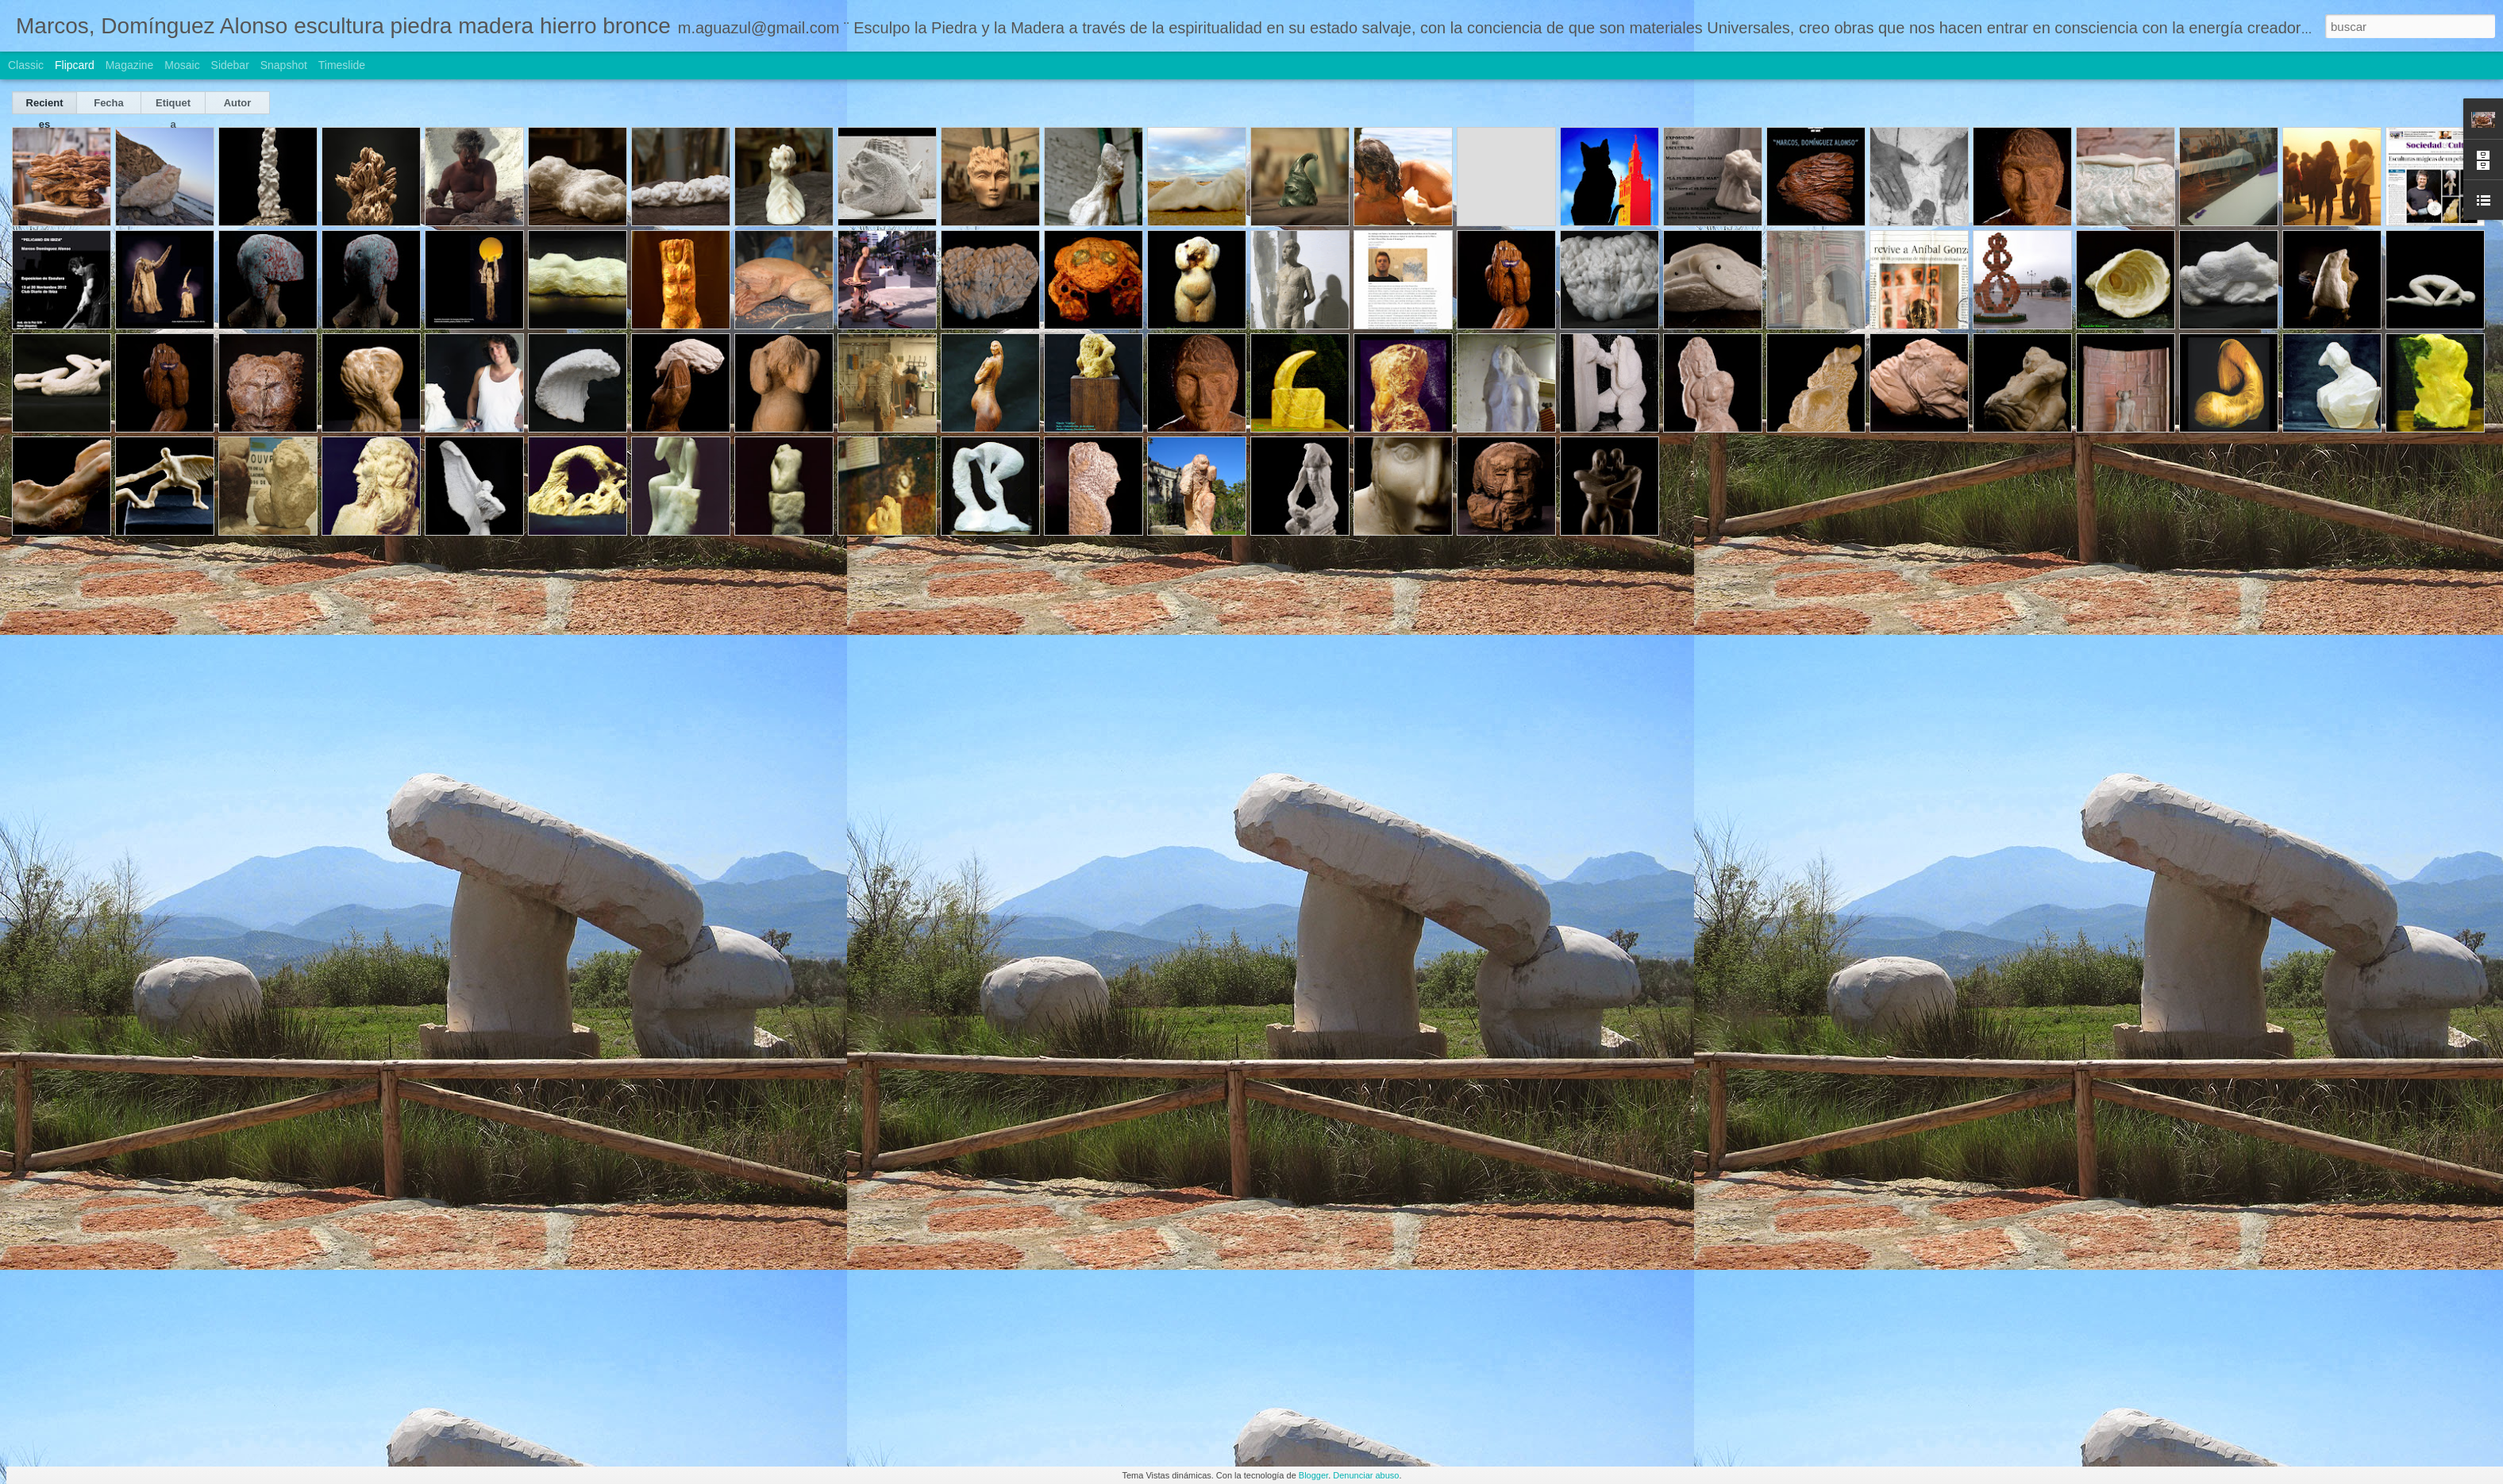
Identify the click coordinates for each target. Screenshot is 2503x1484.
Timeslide (341, 65)
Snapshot (283, 65)
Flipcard (74, 65)
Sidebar (230, 65)
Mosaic (181, 65)
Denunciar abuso (1366, 1475)
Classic (26, 65)
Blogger (1313, 1475)
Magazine (130, 65)
